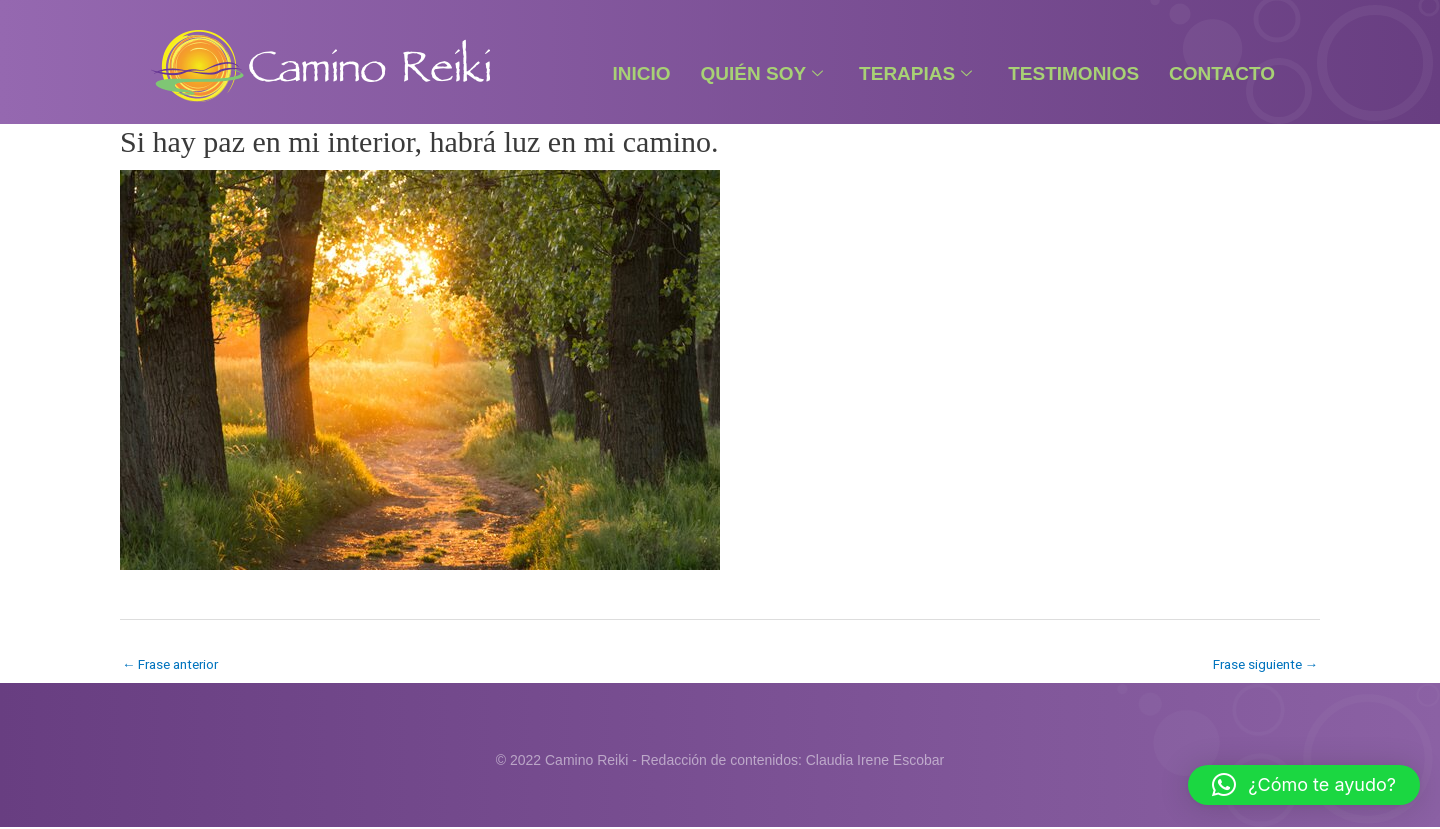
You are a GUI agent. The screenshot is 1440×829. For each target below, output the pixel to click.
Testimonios (1073, 73)
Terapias (915, 73)
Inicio (641, 73)
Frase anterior (174, 664)
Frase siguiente (1261, 664)
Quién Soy (762, 73)
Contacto (1222, 73)
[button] (1304, 785)
